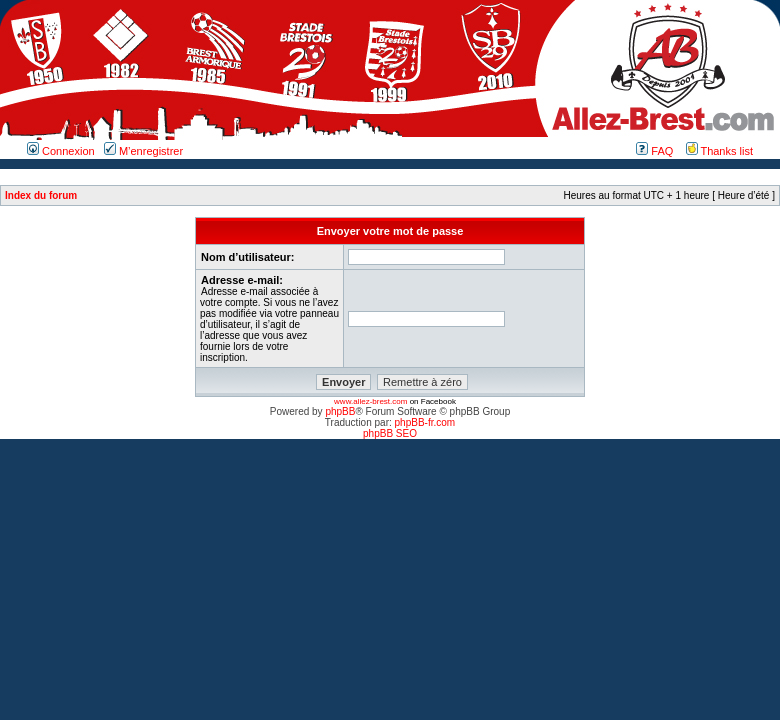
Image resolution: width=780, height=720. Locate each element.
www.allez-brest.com (370, 401)
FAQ (654, 151)
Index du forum (41, 195)
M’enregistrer (143, 151)
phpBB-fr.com (425, 422)
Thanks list (719, 151)
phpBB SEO (390, 433)
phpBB (340, 411)
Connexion (61, 151)
